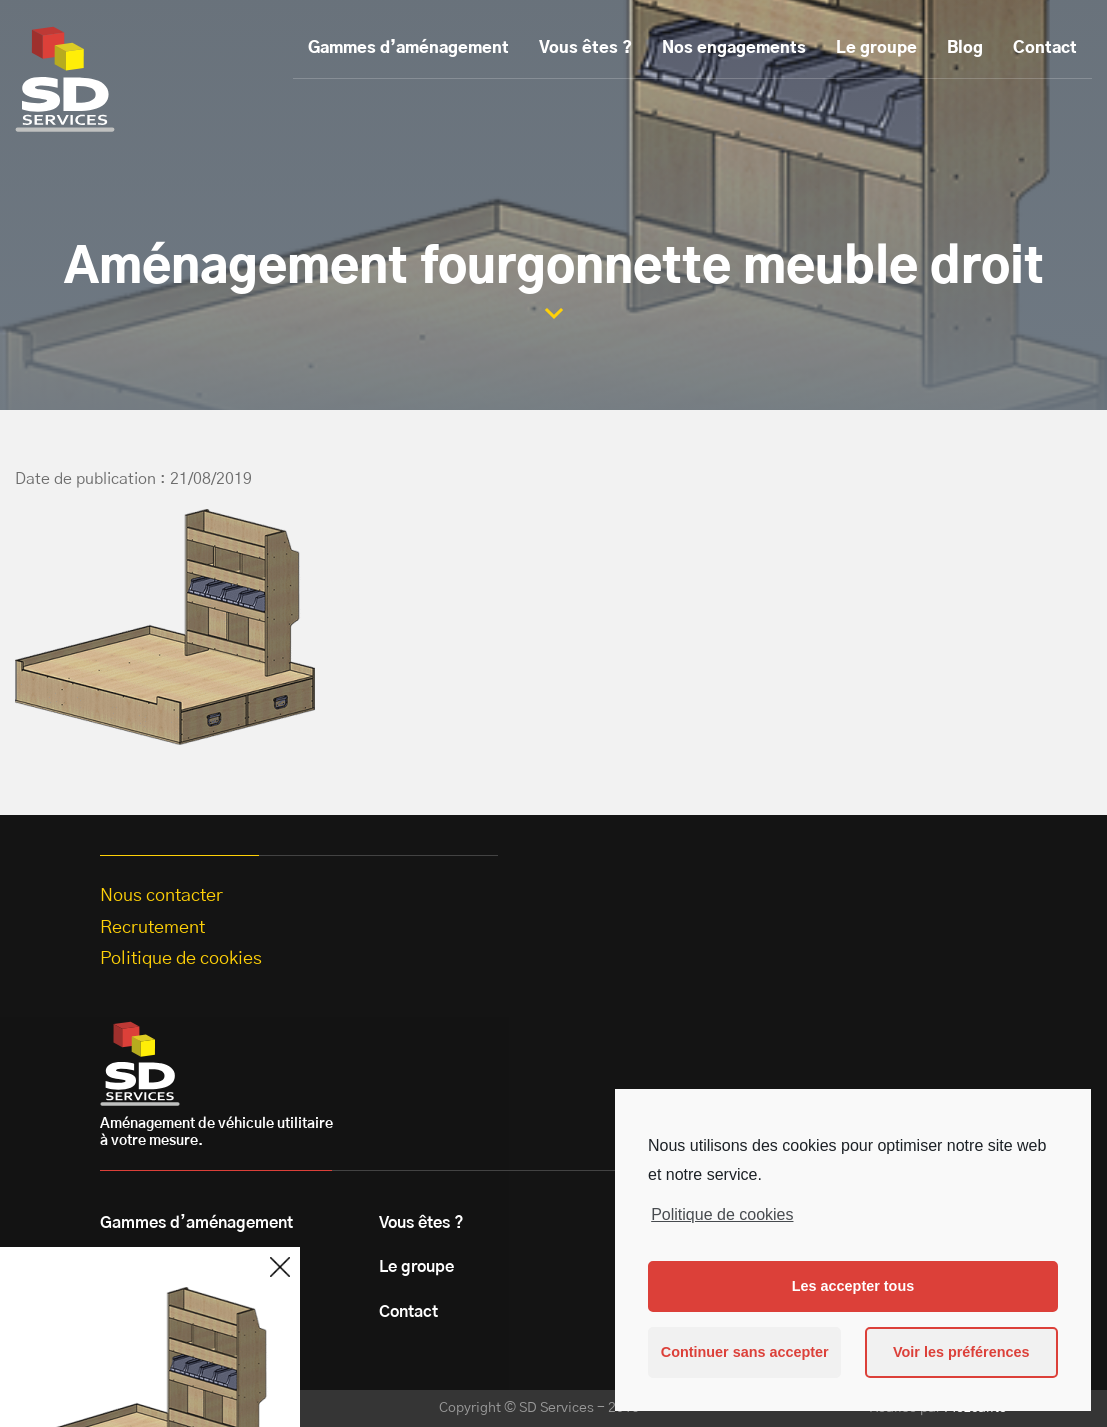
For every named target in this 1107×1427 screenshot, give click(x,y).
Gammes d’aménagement (408, 48)
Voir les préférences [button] (961, 1352)
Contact (1045, 48)
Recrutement (152, 928)
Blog (965, 48)
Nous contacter (161, 896)
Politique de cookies (722, 1214)
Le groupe (876, 48)
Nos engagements (734, 48)
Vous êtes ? (585, 48)
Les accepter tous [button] (853, 1286)
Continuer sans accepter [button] (745, 1352)
